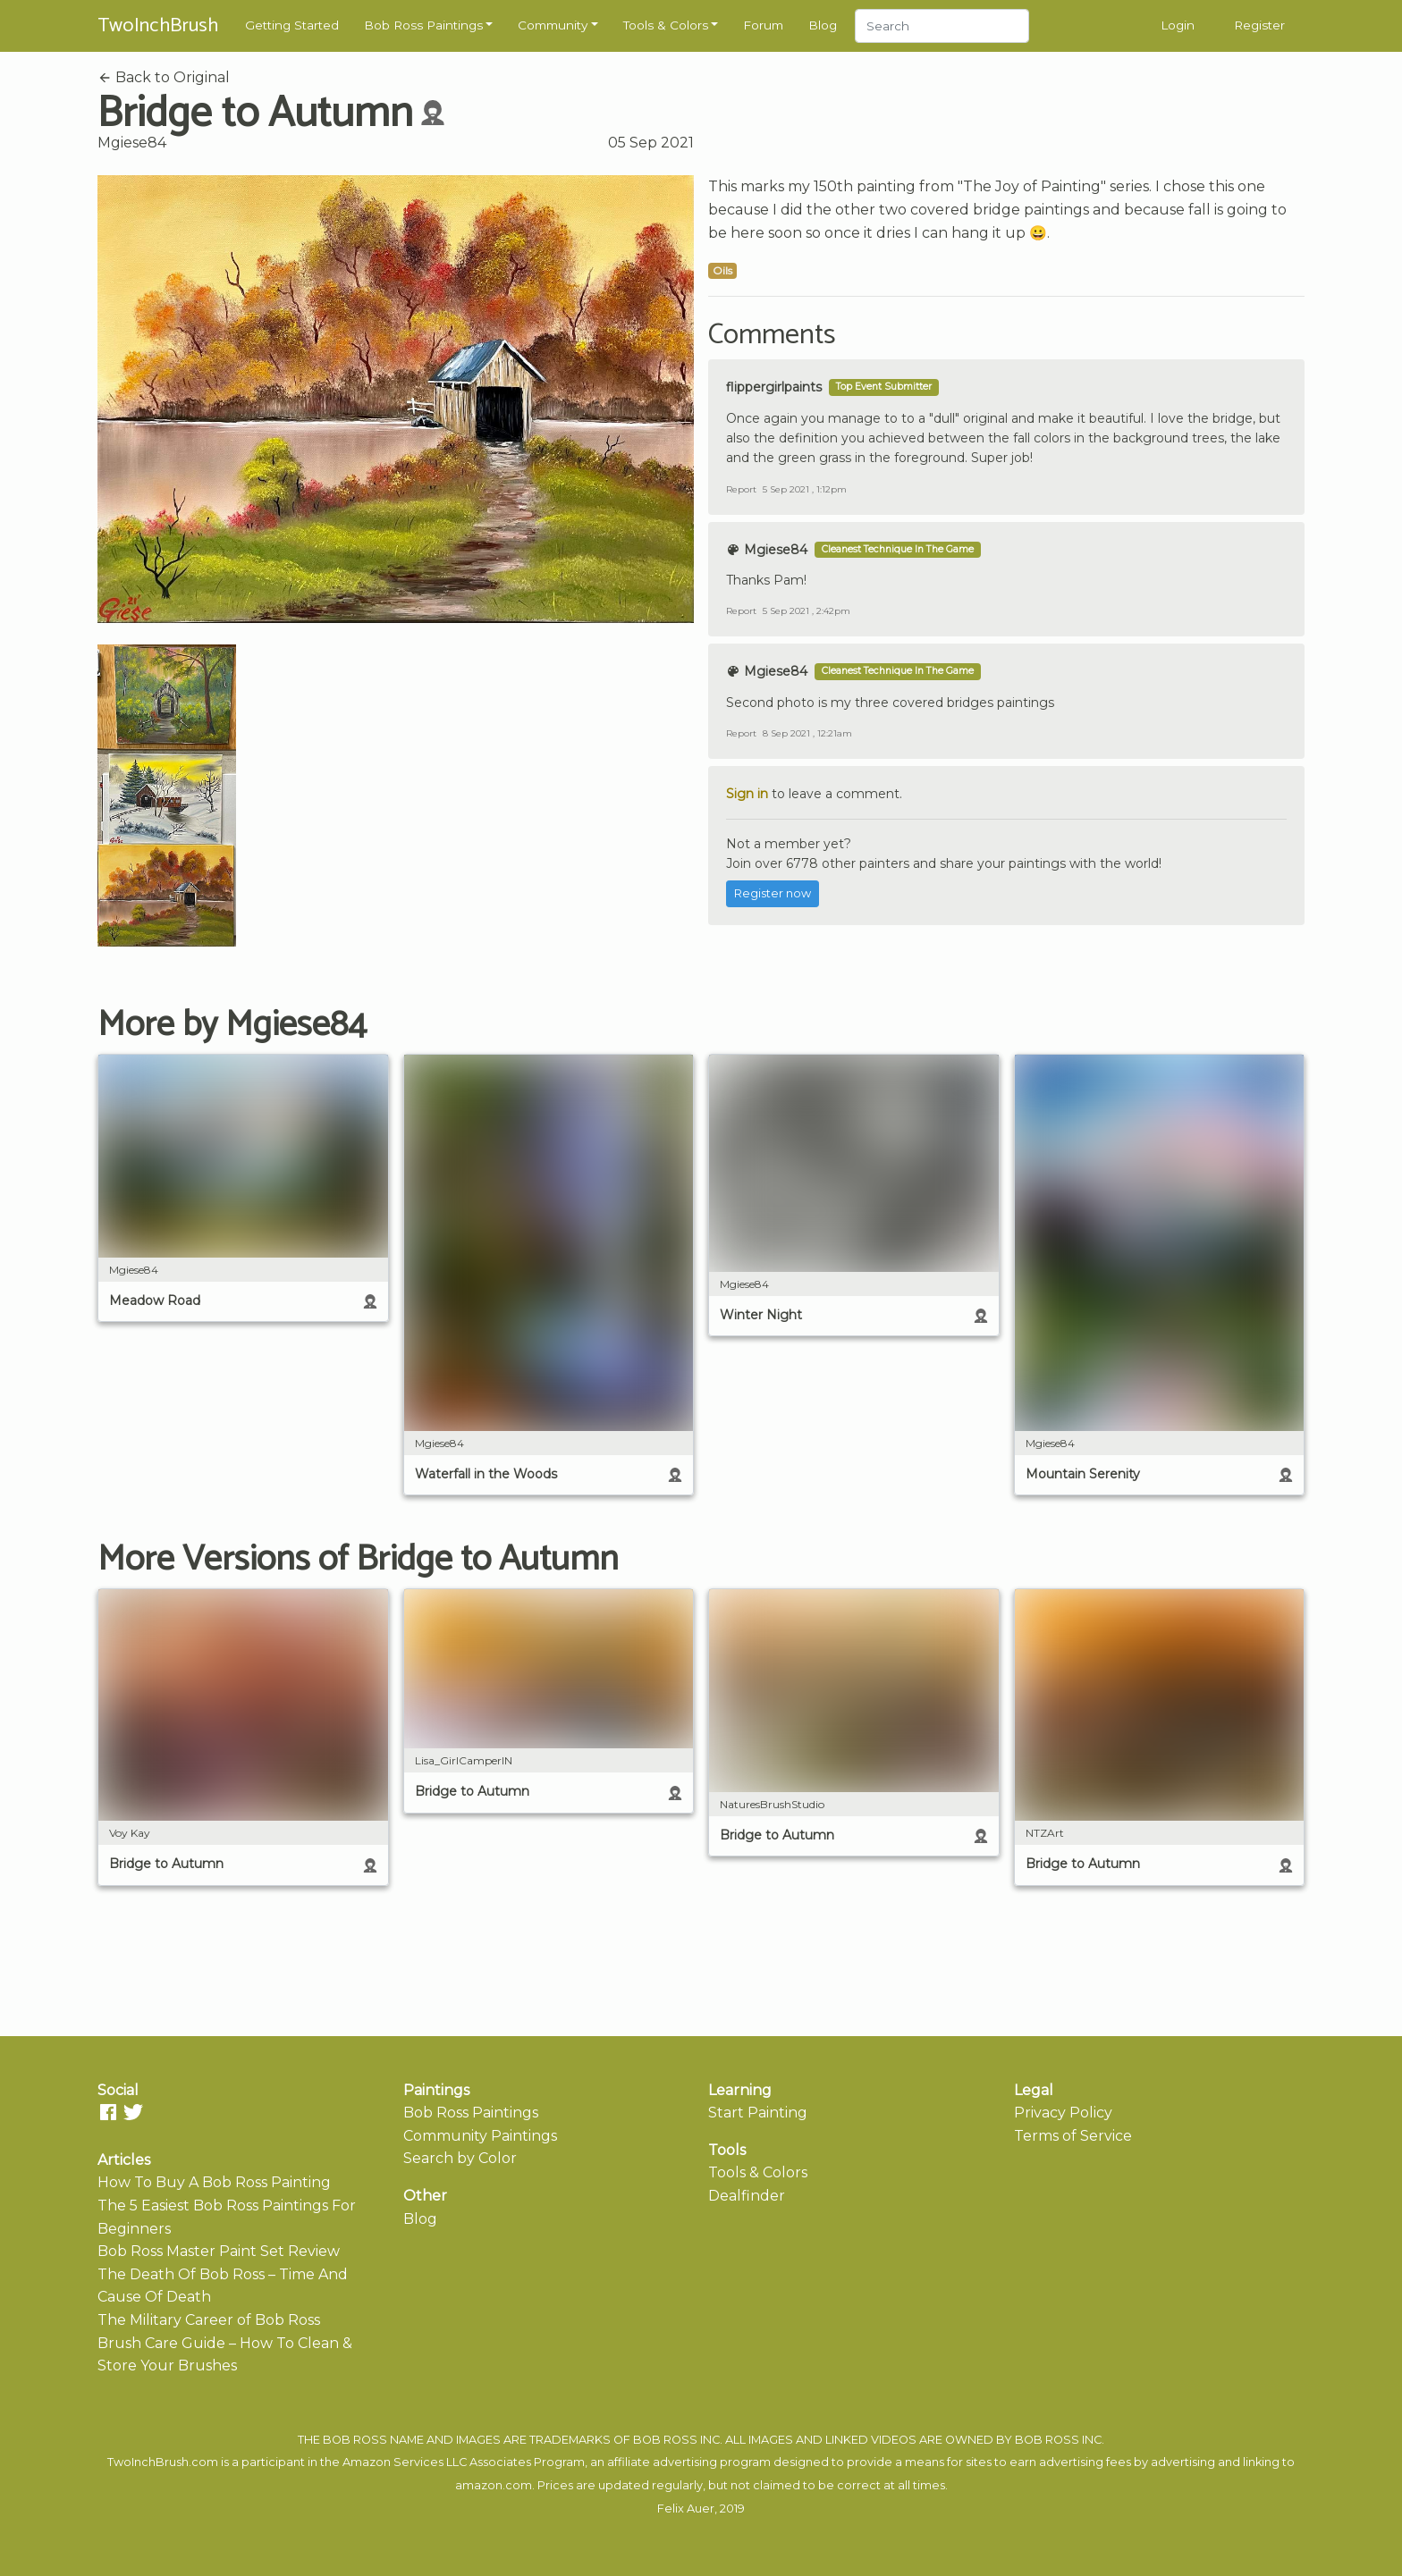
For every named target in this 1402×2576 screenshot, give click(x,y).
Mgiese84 (131, 142)
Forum (763, 25)
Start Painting (757, 2112)
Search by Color (460, 2158)
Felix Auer (685, 2508)
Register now (772, 893)
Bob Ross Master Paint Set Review (218, 2251)
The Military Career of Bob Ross (208, 2319)
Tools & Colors (665, 25)
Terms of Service (1073, 2135)
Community (552, 25)
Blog (822, 25)
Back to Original (163, 77)
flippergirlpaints (774, 387)
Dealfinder (746, 2195)
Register (1259, 25)
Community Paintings (480, 2135)
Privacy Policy (1063, 2112)
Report (741, 489)
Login (1178, 25)
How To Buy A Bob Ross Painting (214, 2182)
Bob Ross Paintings (423, 25)
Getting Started (292, 25)
